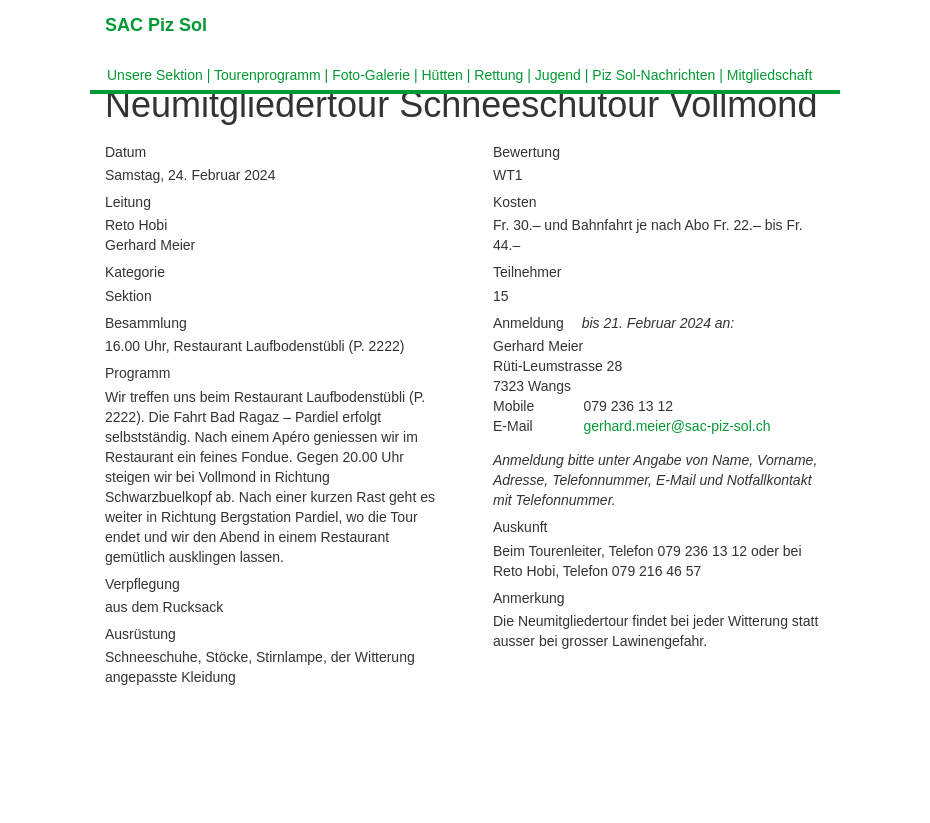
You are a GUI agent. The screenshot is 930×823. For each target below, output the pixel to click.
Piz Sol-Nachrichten (653, 75)
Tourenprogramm (267, 75)
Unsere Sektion (155, 75)
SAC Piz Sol (156, 25)
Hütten (441, 75)
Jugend (558, 75)
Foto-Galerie (371, 75)
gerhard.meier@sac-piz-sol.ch (677, 426)
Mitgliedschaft (770, 75)
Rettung (498, 75)
